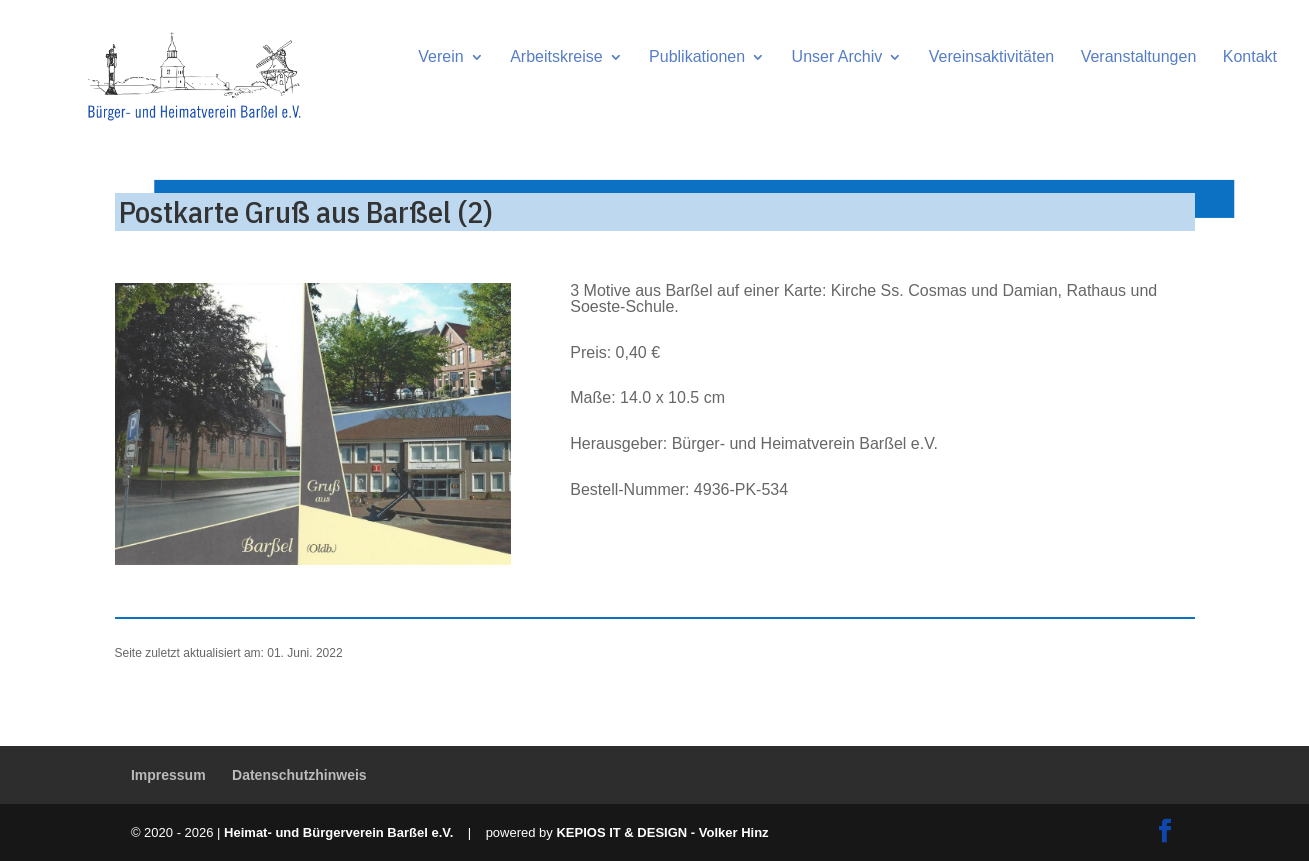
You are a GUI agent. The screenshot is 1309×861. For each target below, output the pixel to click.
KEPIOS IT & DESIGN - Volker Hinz (662, 832)
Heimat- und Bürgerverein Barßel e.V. (338, 832)
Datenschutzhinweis (299, 775)
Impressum (168, 775)
